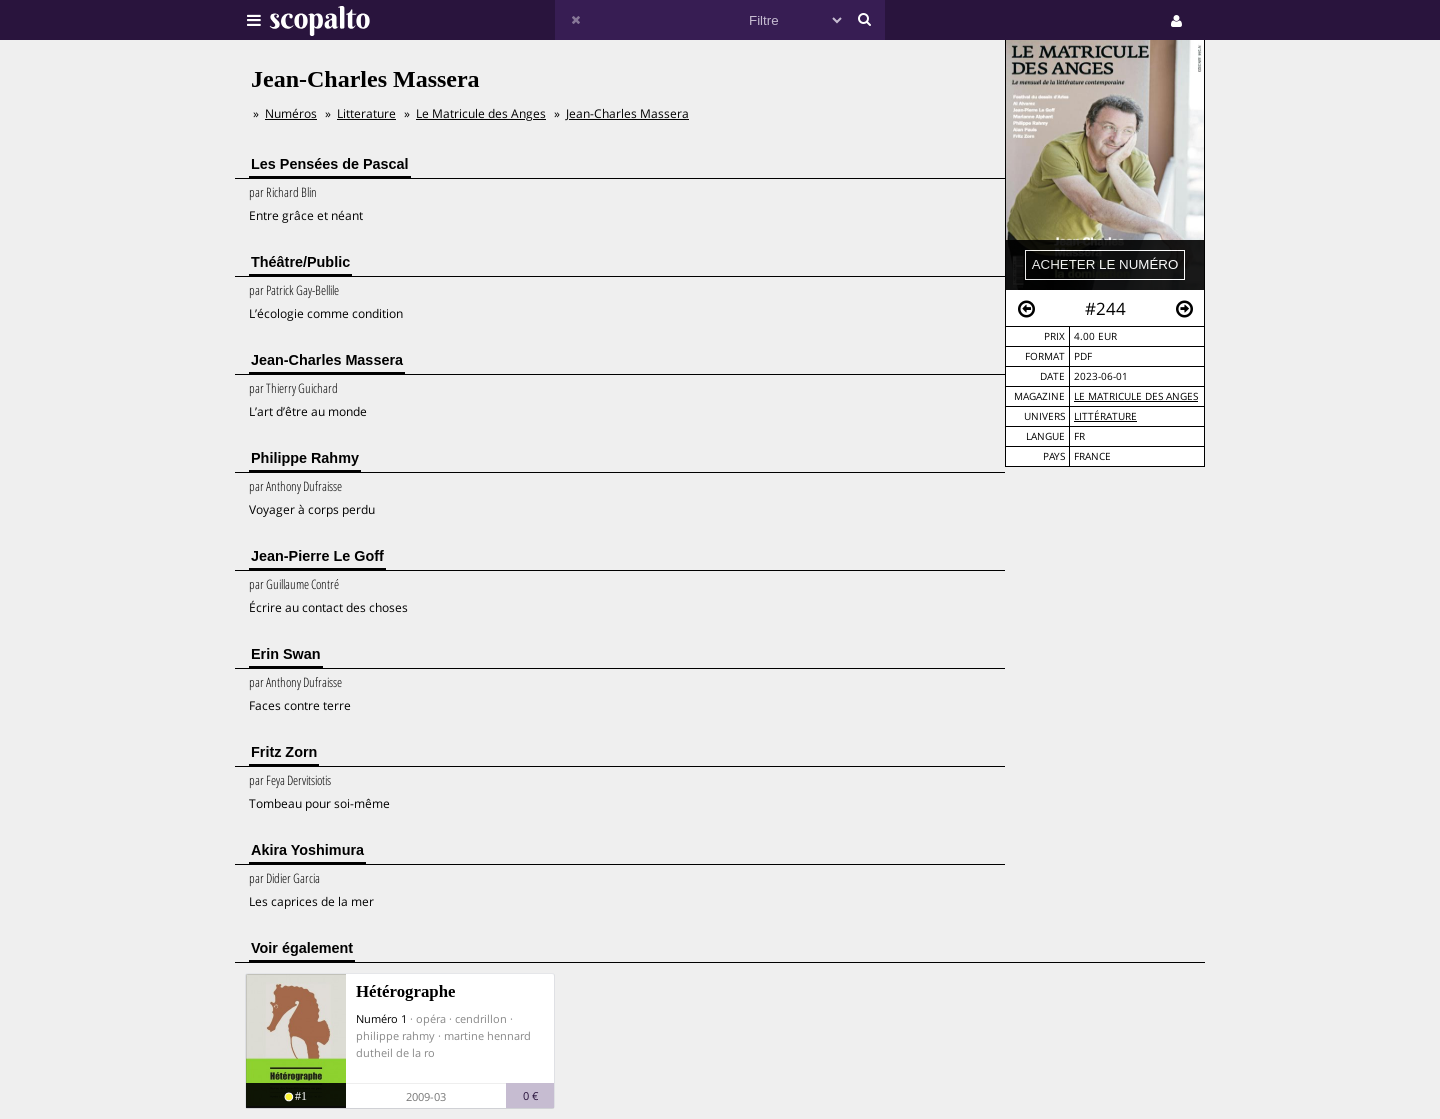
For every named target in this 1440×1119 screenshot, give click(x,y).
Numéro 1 (381, 1018)
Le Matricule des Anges (1136, 396)
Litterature (366, 113)
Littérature (1105, 416)
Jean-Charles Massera (627, 113)
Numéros (291, 113)
